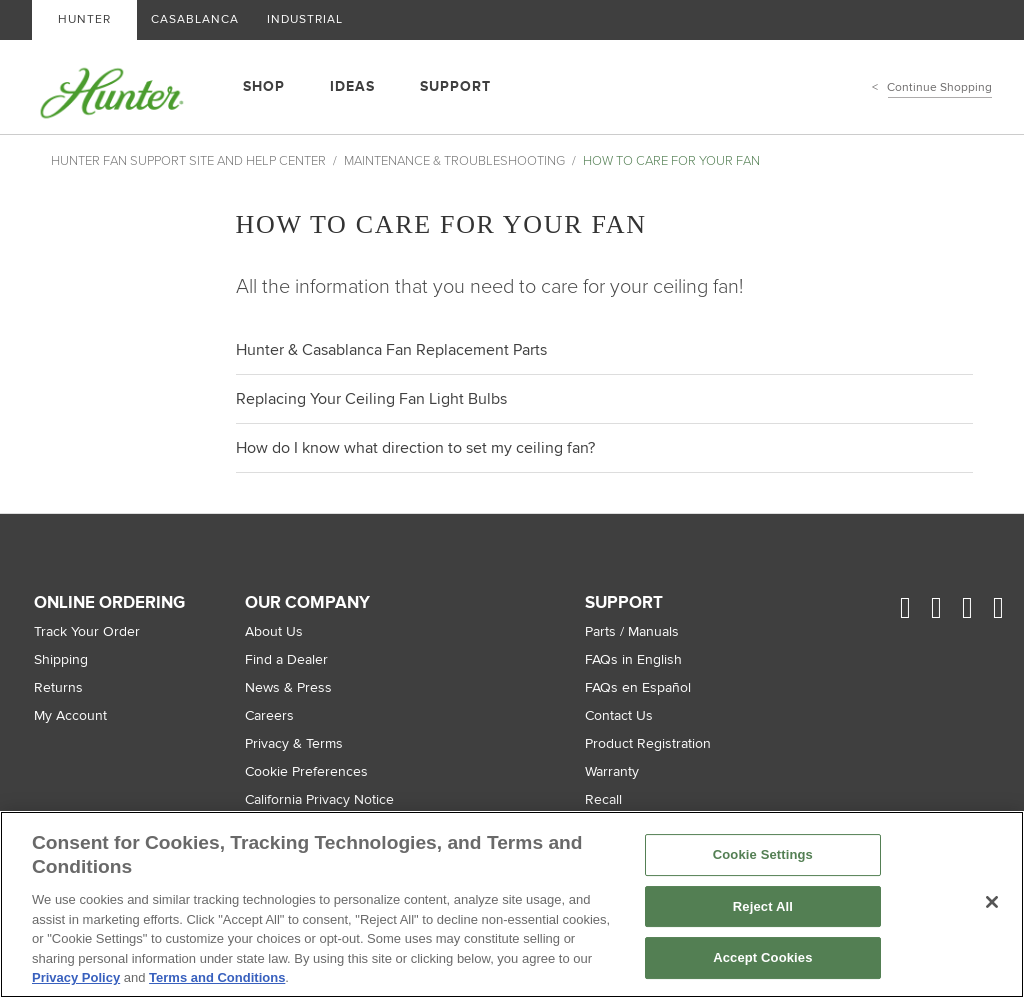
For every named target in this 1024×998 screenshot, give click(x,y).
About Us (274, 631)
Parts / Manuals (632, 631)
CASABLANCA (195, 19)
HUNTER (84, 19)
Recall (603, 799)
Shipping (61, 659)
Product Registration (648, 743)
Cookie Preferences (306, 771)
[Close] (992, 902)
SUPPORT (455, 86)
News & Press (288, 687)
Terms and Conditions (217, 977)
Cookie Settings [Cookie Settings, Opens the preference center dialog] (763, 854)
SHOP (264, 86)
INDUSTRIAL (305, 19)
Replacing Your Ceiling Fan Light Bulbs (371, 399)
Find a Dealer (286, 659)
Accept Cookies (762, 958)
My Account (70, 715)
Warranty (612, 771)
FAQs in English (633, 659)
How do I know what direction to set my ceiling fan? (415, 448)
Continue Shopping (940, 87)
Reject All (763, 906)
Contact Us (619, 715)
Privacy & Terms (294, 743)
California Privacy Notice (319, 799)
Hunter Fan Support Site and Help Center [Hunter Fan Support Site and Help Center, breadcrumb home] (188, 161)
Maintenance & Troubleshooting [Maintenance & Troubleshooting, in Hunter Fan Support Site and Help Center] (454, 161)
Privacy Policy (76, 977)
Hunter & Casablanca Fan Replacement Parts (391, 350)
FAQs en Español (638, 687)
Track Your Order (87, 631)
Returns (58, 687)
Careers (269, 715)
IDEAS (352, 86)
